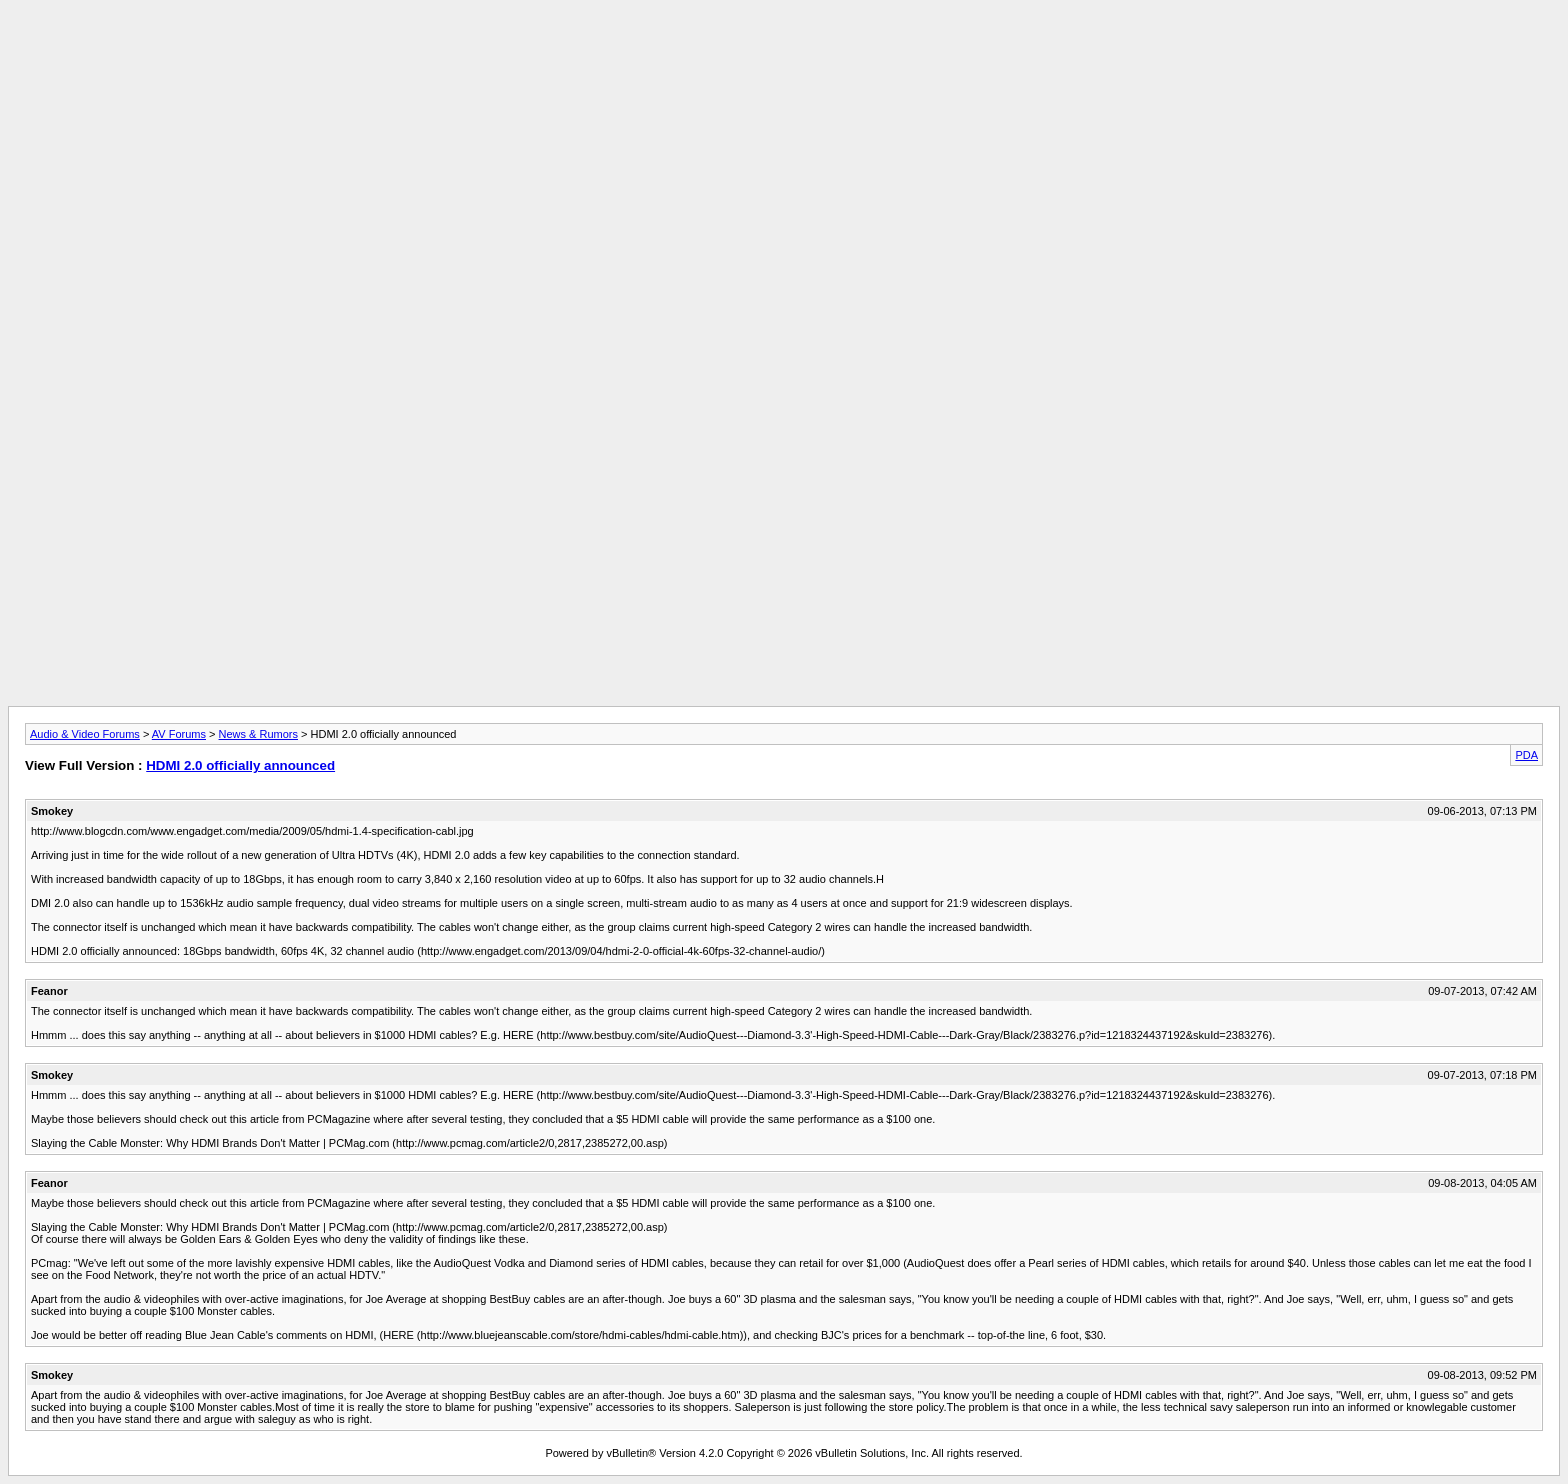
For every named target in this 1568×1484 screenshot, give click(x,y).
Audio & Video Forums (85, 734)
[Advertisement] (784, 53)
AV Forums (179, 734)
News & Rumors (258, 734)
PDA (1526, 755)
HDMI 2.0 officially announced (240, 765)
